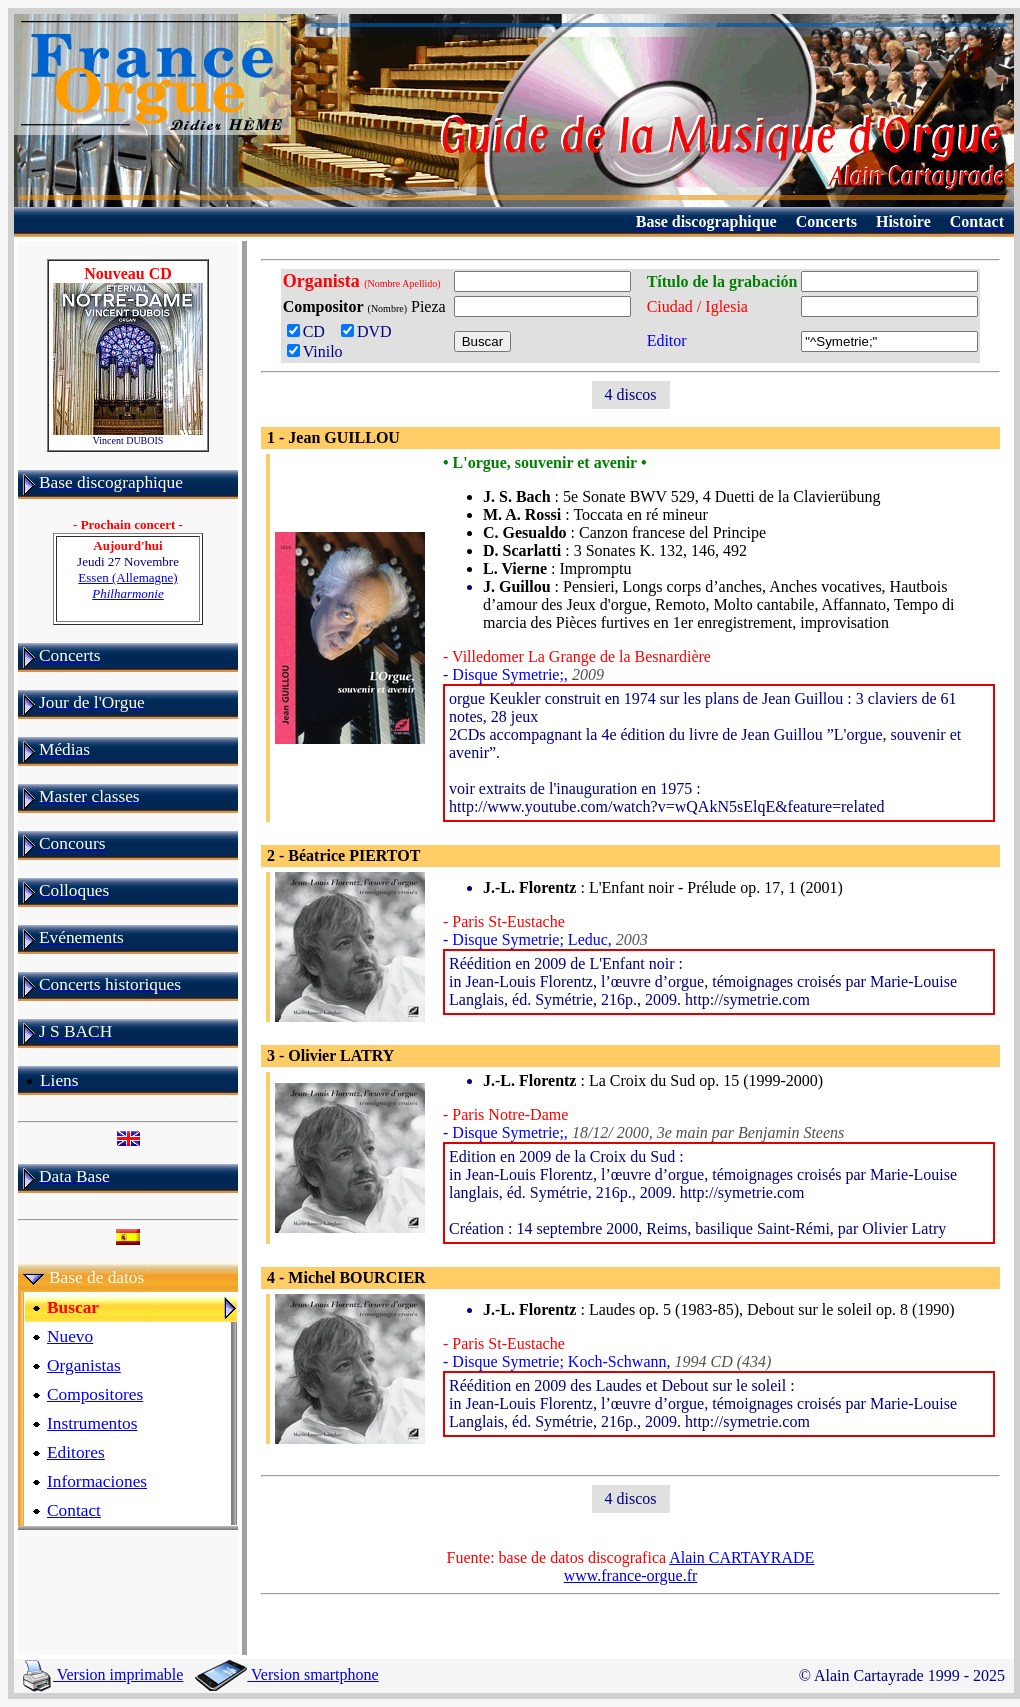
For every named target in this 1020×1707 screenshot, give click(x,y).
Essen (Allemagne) (127, 585)
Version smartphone (286, 1674)
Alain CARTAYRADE (741, 1557)
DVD (370, 331)
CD (310, 331)
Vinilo (315, 351)
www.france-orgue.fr (631, 1575)
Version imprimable (103, 1674)
